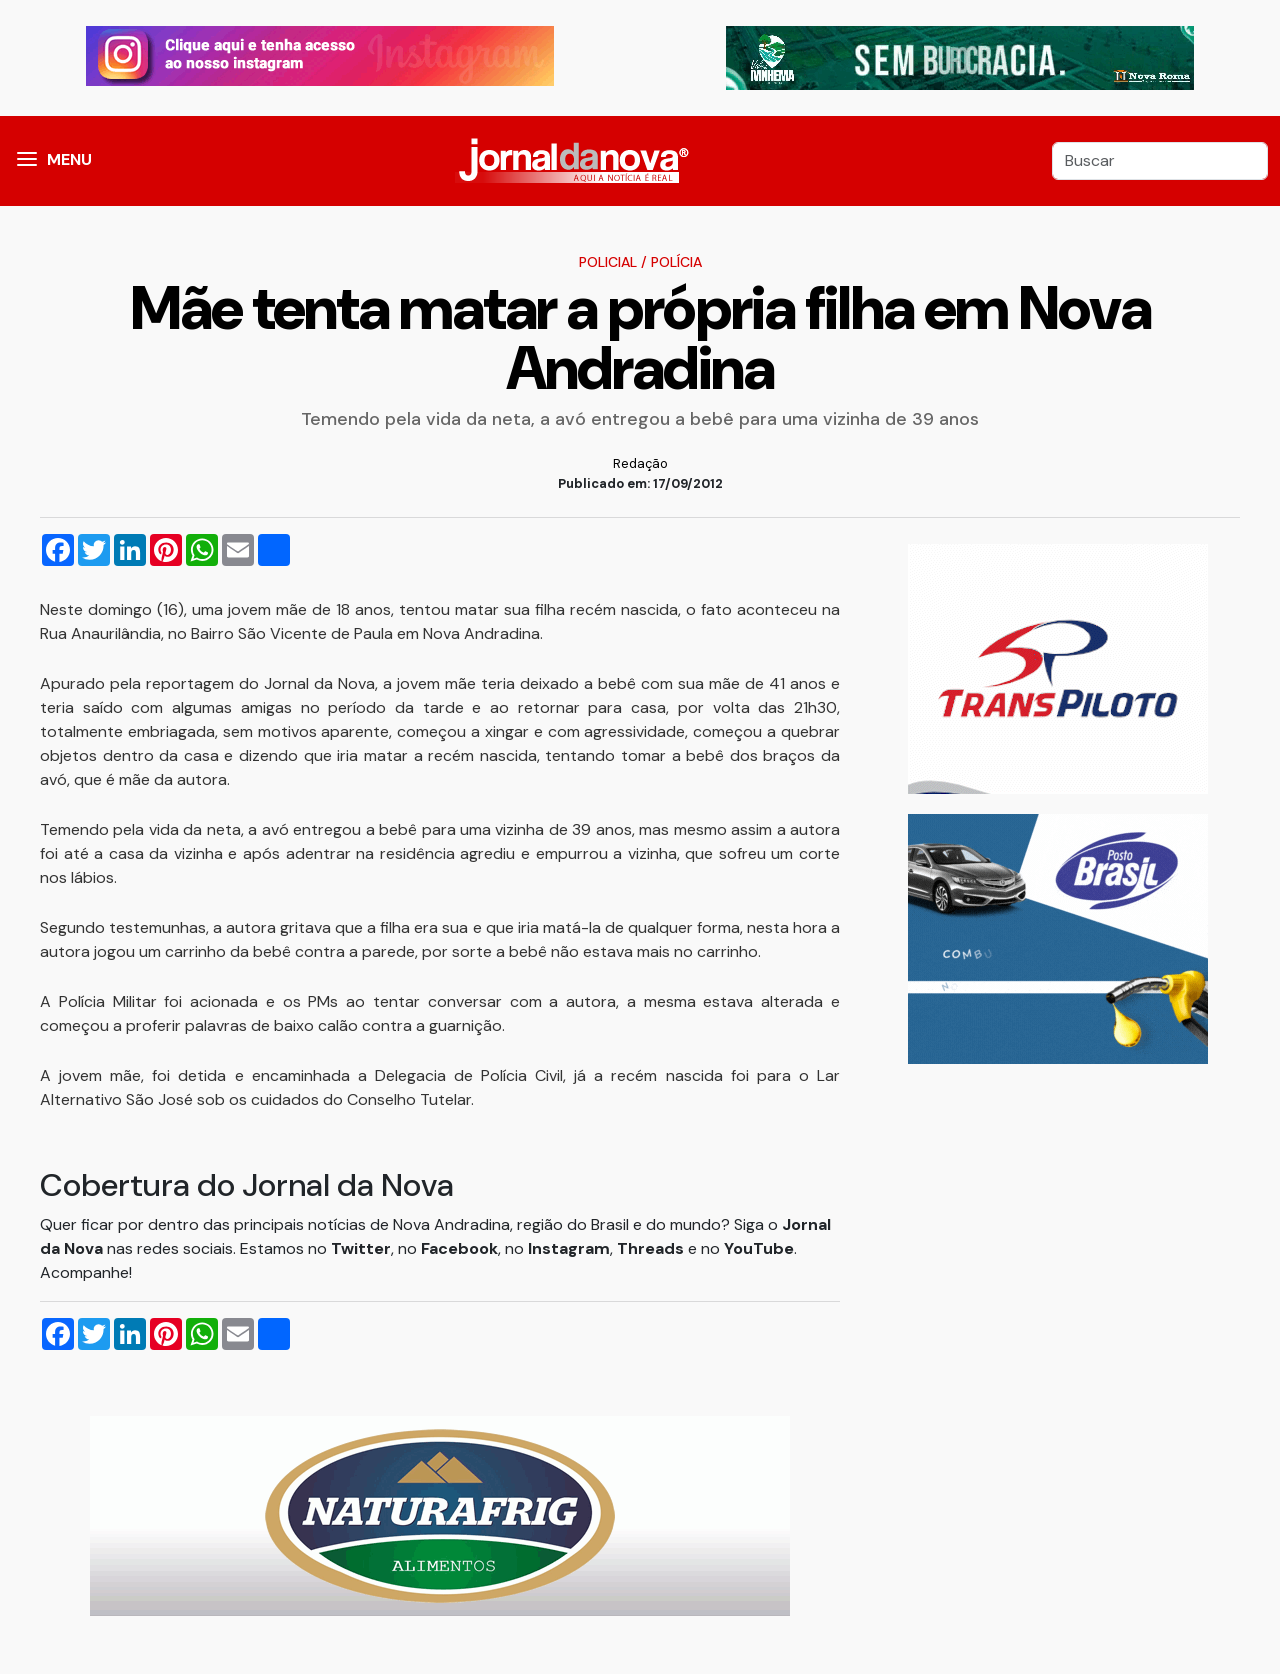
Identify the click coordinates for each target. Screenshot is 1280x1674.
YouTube (759, 1248)
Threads (652, 1248)
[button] (27, 161)
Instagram (569, 1248)
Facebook (459, 1248)
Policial (608, 262)
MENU (69, 159)
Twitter (361, 1248)
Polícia (676, 262)
